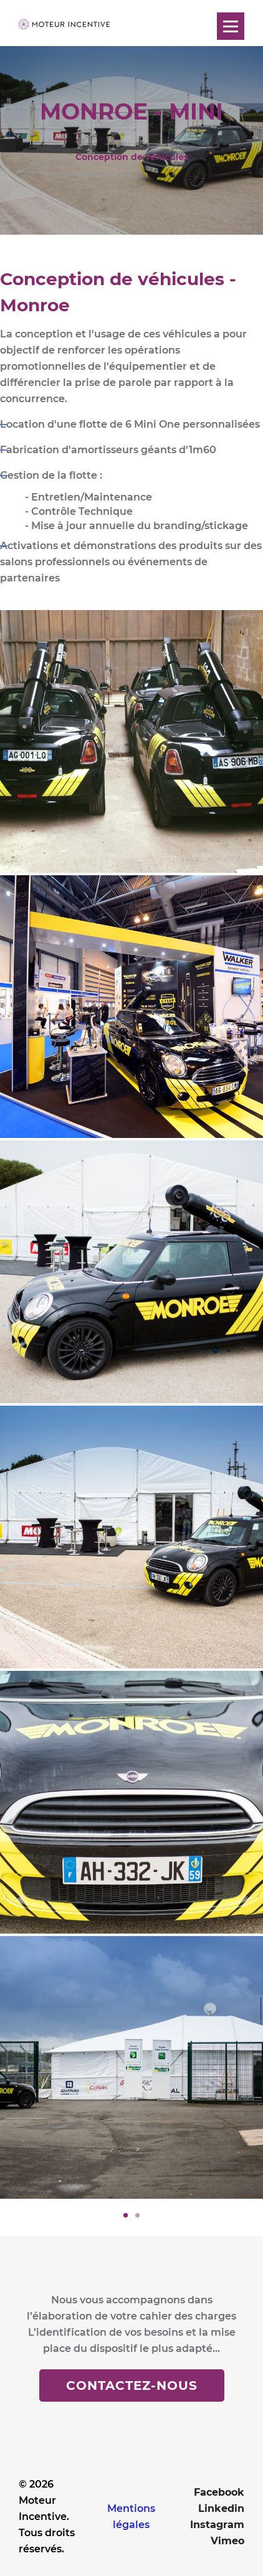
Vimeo (227, 2541)
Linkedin (221, 2508)
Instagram (217, 2525)
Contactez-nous (132, 2385)
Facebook (219, 2492)
